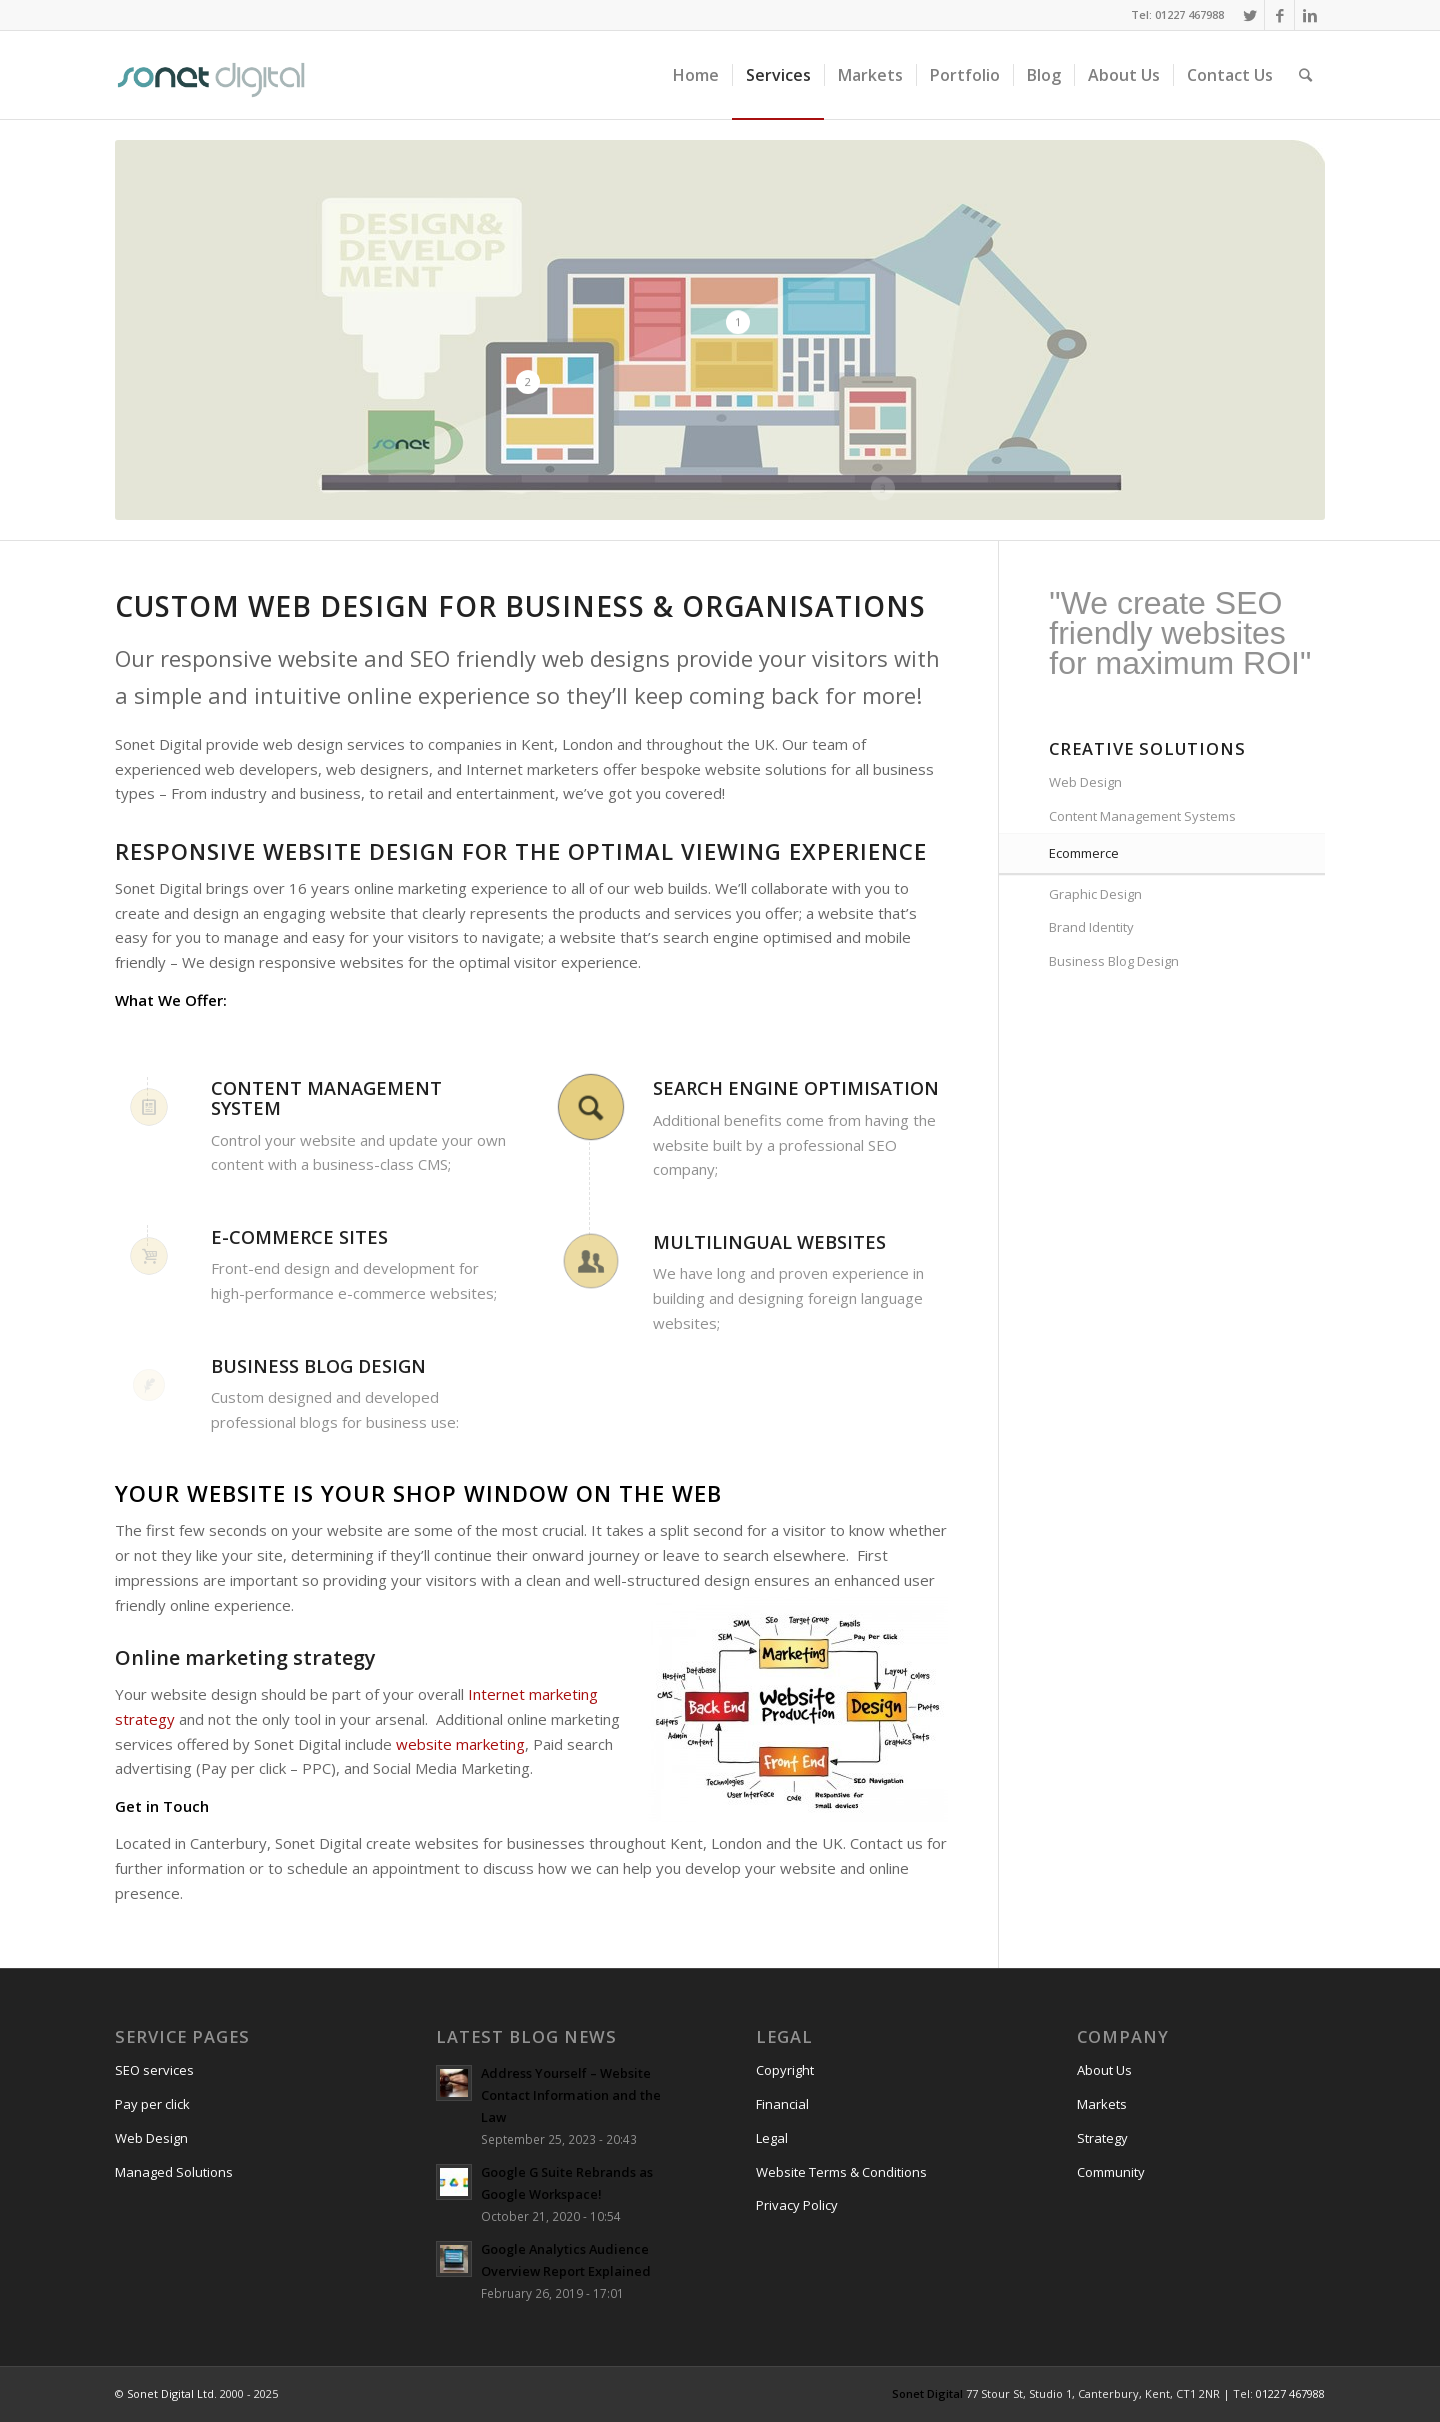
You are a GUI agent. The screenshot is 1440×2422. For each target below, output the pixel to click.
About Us (1104, 2070)
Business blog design (318, 1366)
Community (1111, 2172)
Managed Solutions (174, 2172)
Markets (1102, 2104)
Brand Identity (1091, 927)
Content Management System (326, 1098)
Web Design (1085, 782)
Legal (772, 2138)
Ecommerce (1084, 853)
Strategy (1102, 2138)
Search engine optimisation (796, 1088)
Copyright (785, 2070)
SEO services (154, 2070)
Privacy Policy (797, 2205)
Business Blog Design (1114, 961)
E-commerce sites (299, 1237)
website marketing (460, 1744)
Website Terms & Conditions (841, 2172)
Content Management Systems (1142, 816)
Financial (782, 2104)
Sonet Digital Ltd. (172, 2393)
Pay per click (152, 2104)
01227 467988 (1290, 2393)
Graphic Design (1095, 894)
